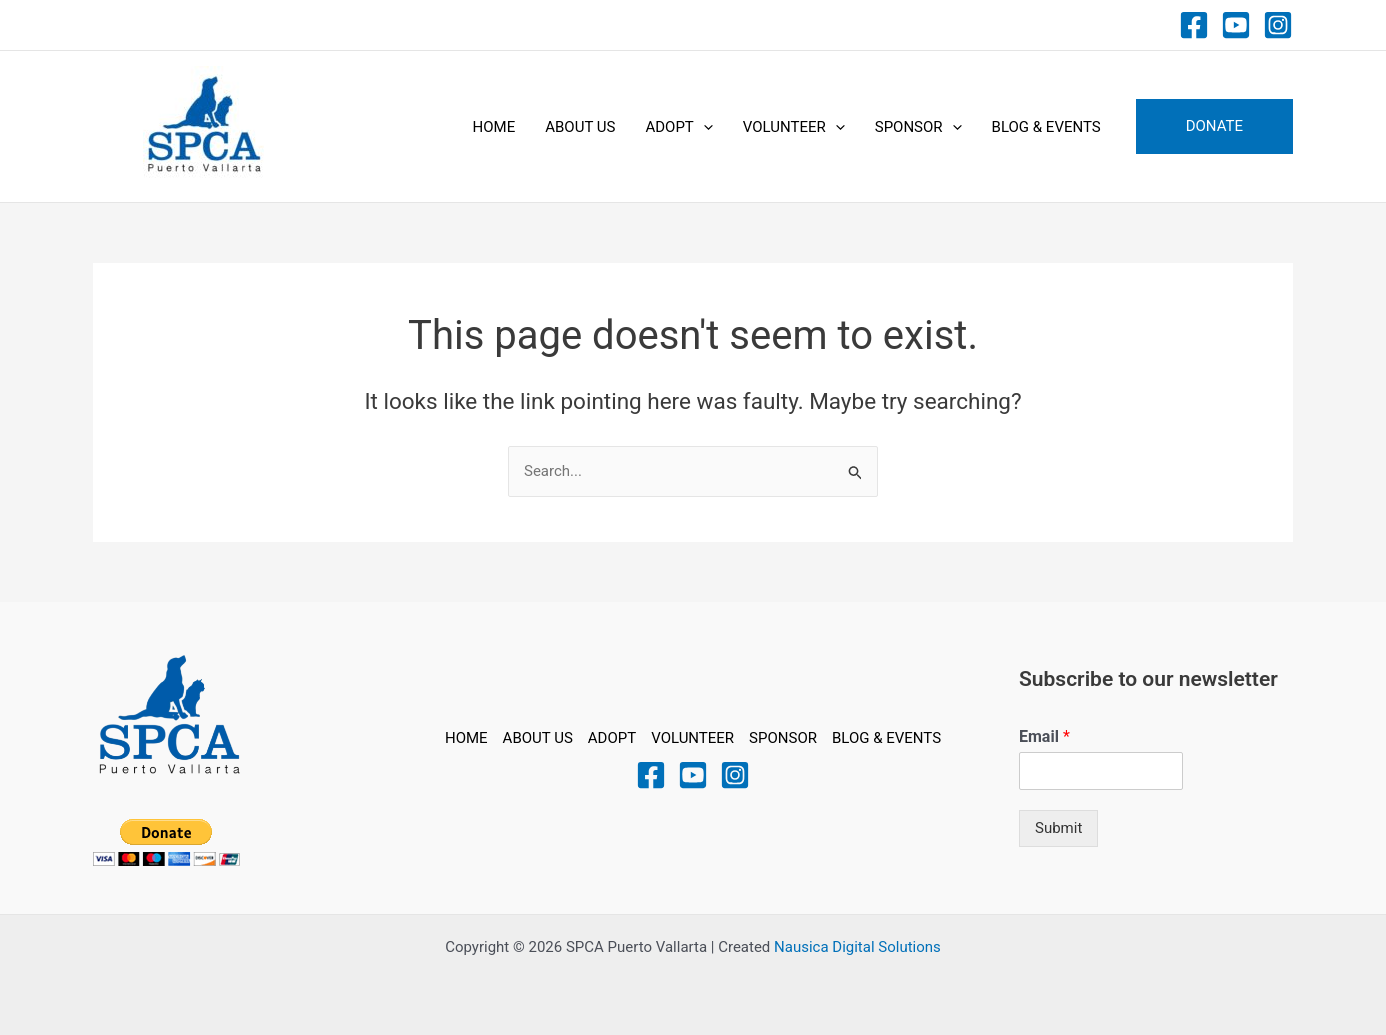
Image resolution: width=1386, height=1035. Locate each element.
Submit (1058, 828)
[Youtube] (1236, 25)
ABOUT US (580, 127)
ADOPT (678, 127)
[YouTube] (693, 775)
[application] (703, 127)
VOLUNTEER (794, 127)
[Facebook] (1194, 25)
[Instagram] (1278, 25)
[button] (1214, 126)
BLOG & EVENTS (1046, 127)
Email (1044, 736)
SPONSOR (918, 127)
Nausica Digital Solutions (857, 947)
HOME (494, 127)
